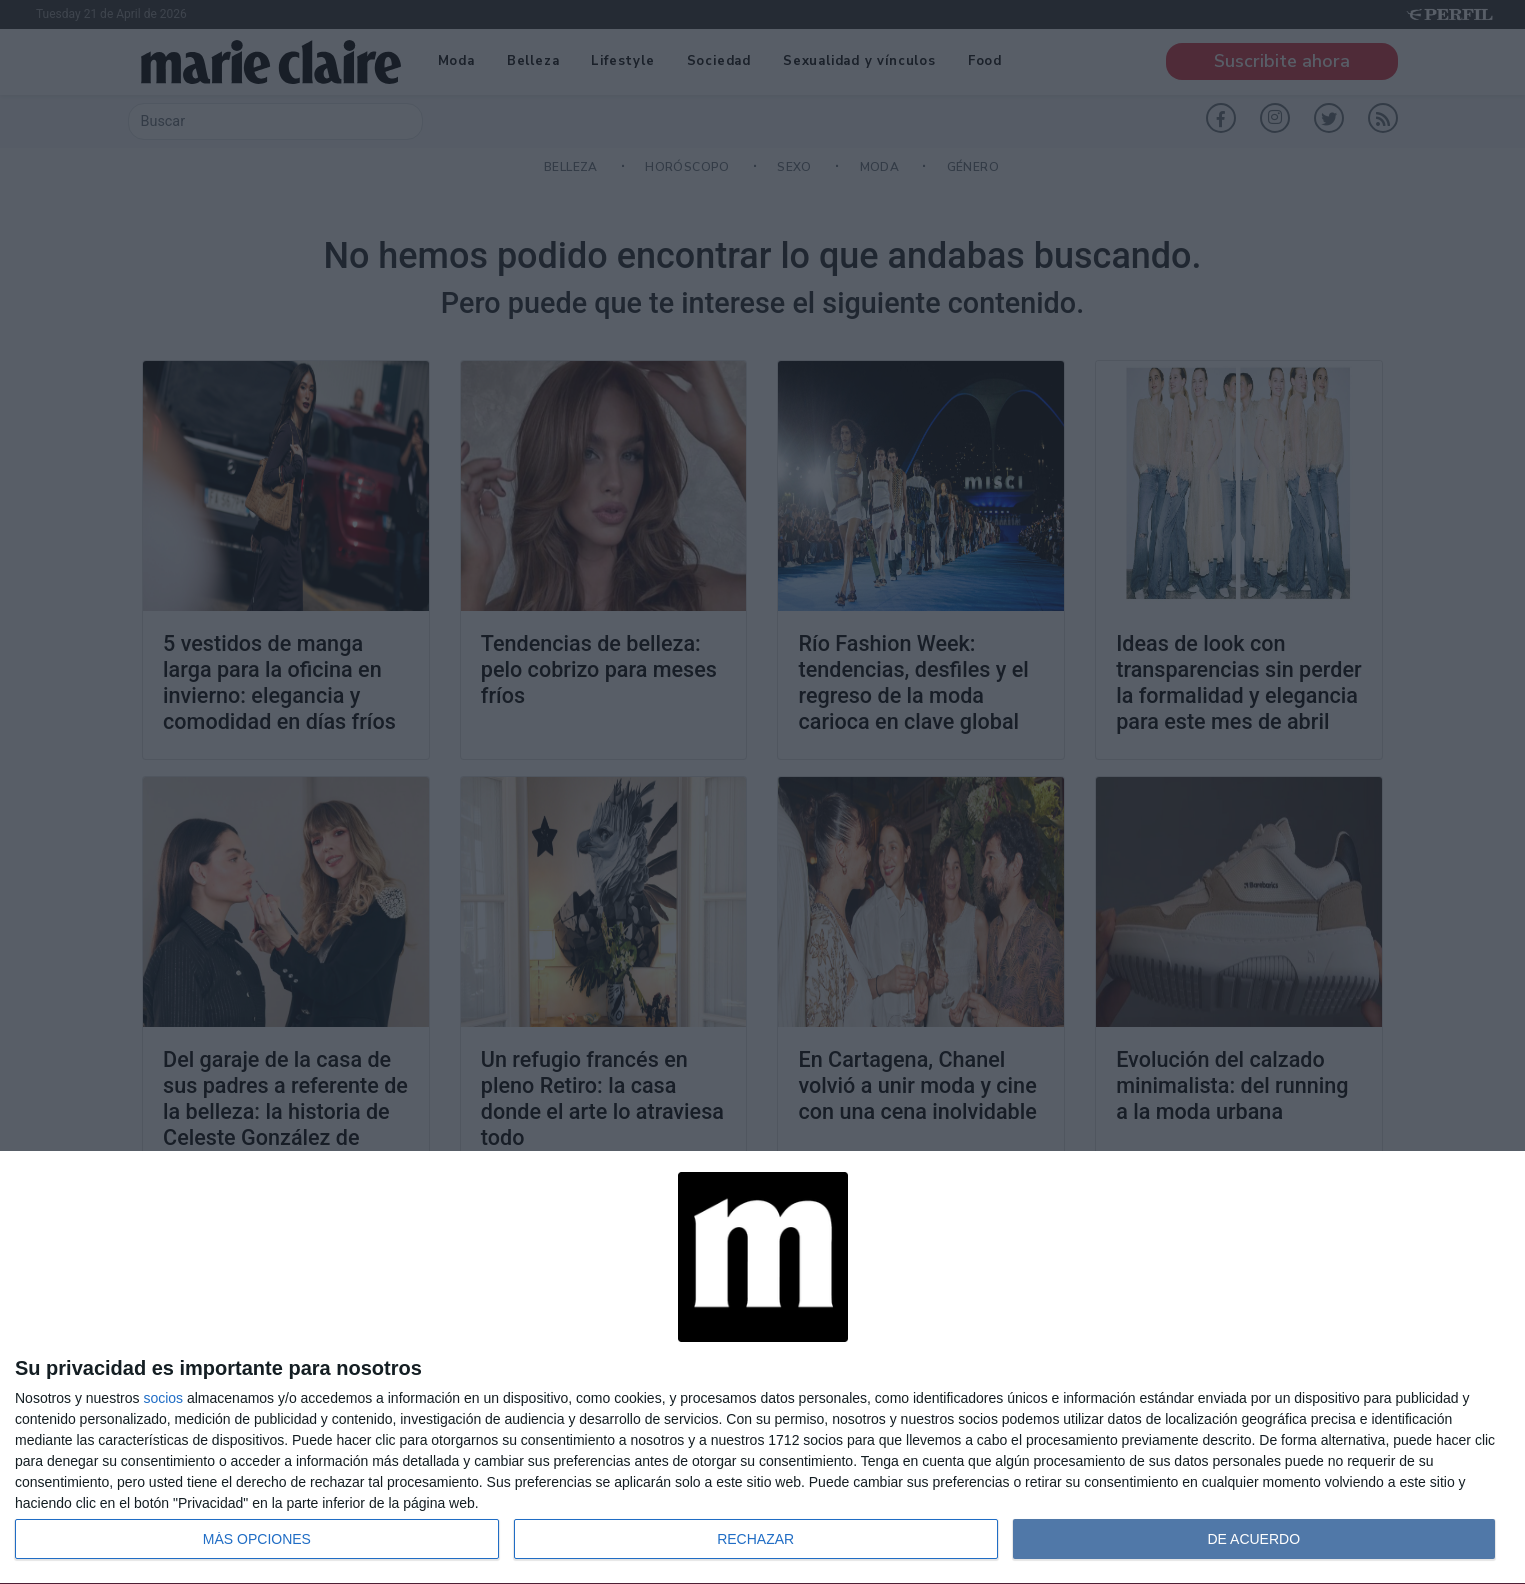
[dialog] (762, 1368)
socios (163, 1398)
